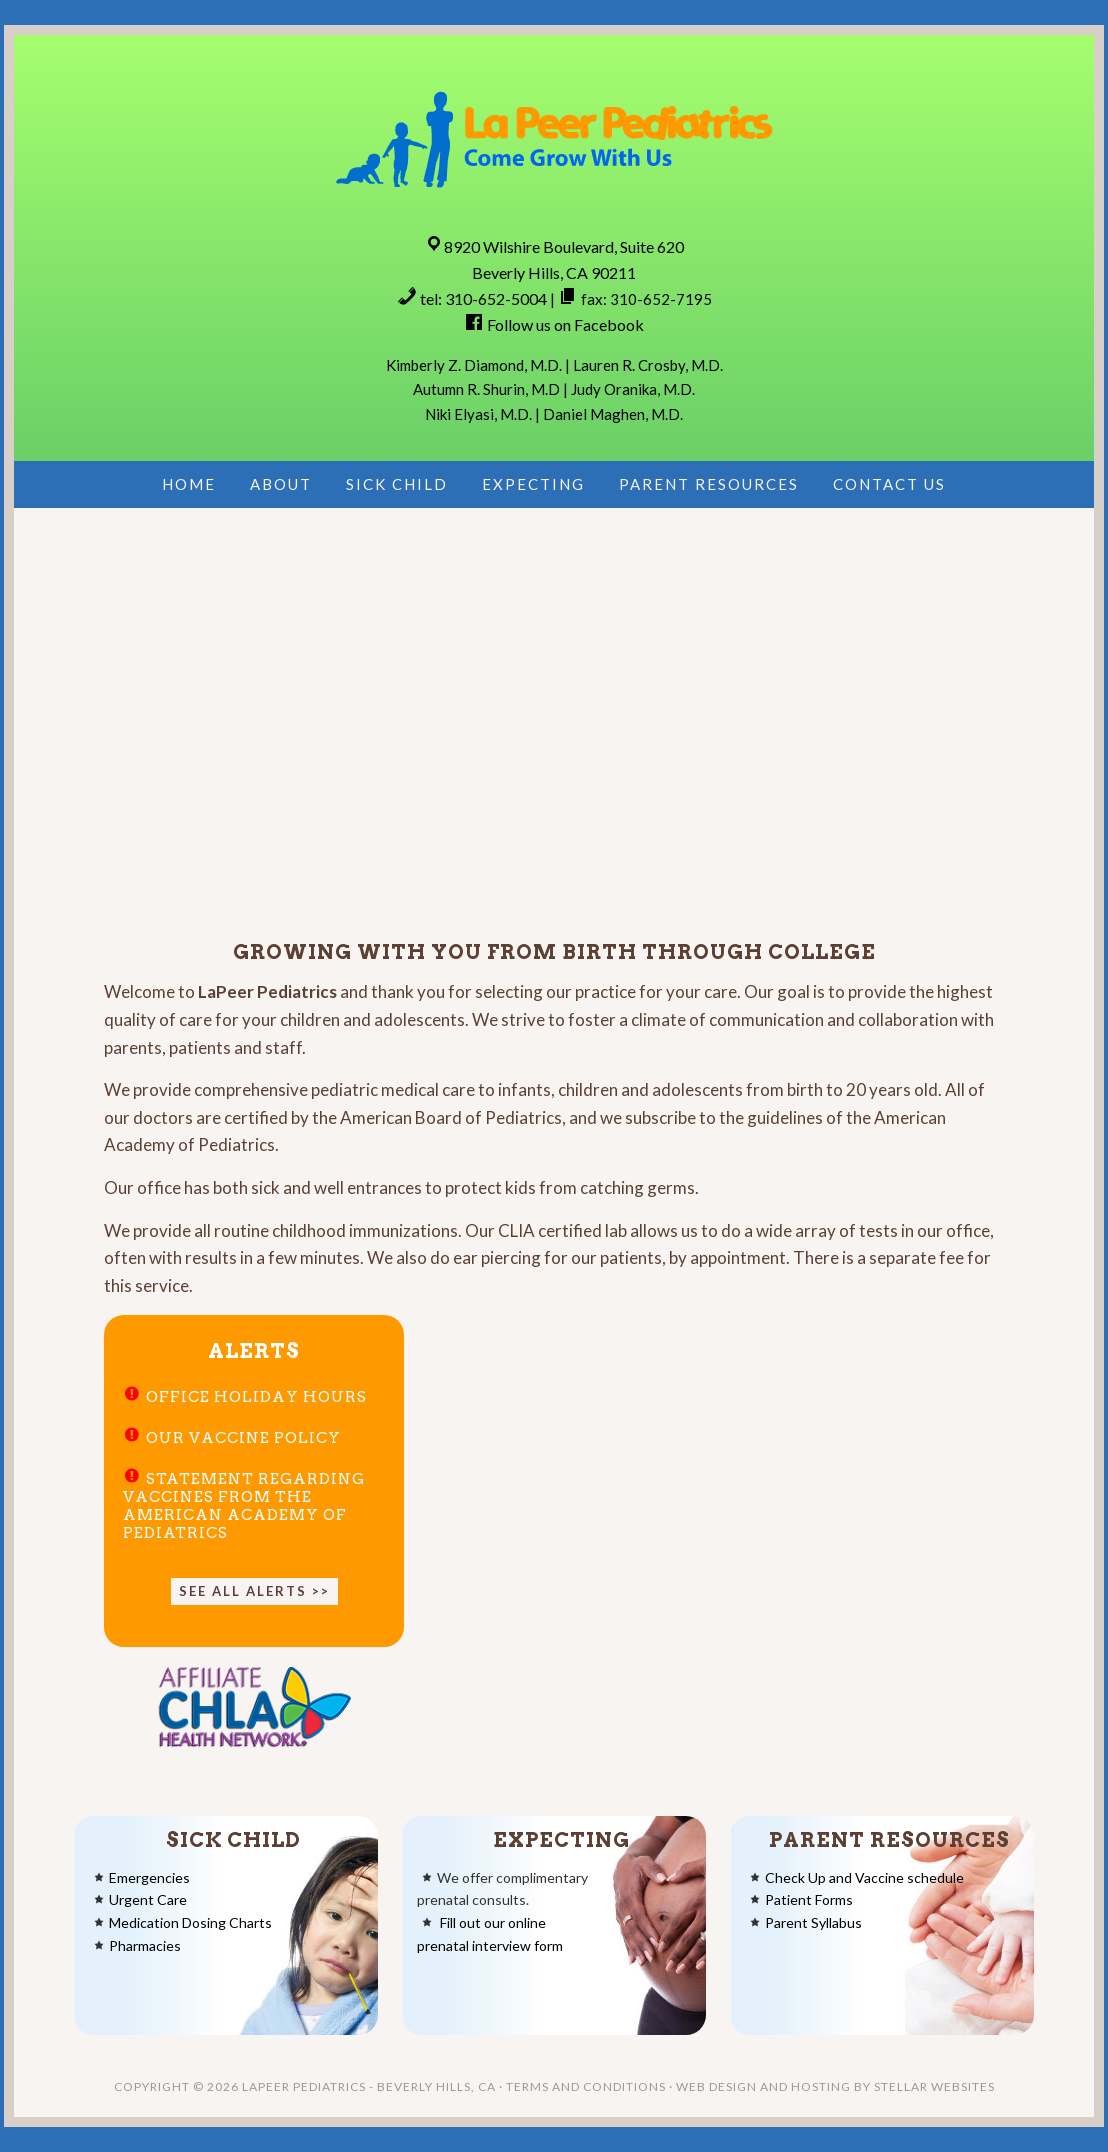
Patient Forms (809, 1899)
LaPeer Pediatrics (554, 137)
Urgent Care (148, 1899)
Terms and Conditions (586, 2086)
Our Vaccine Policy (243, 1438)
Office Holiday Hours (256, 1397)
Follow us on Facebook (565, 324)
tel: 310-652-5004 (483, 298)
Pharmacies (145, 1945)
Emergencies (149, 1877)
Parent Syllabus (813, 1922)
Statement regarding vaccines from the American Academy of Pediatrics (244, 1506)
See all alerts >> (254, 1591)
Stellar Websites (934, 2086)
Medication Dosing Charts (190, 1922)
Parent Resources (889, 1840)
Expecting (561, 1840)
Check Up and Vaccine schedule (864, 1877)
